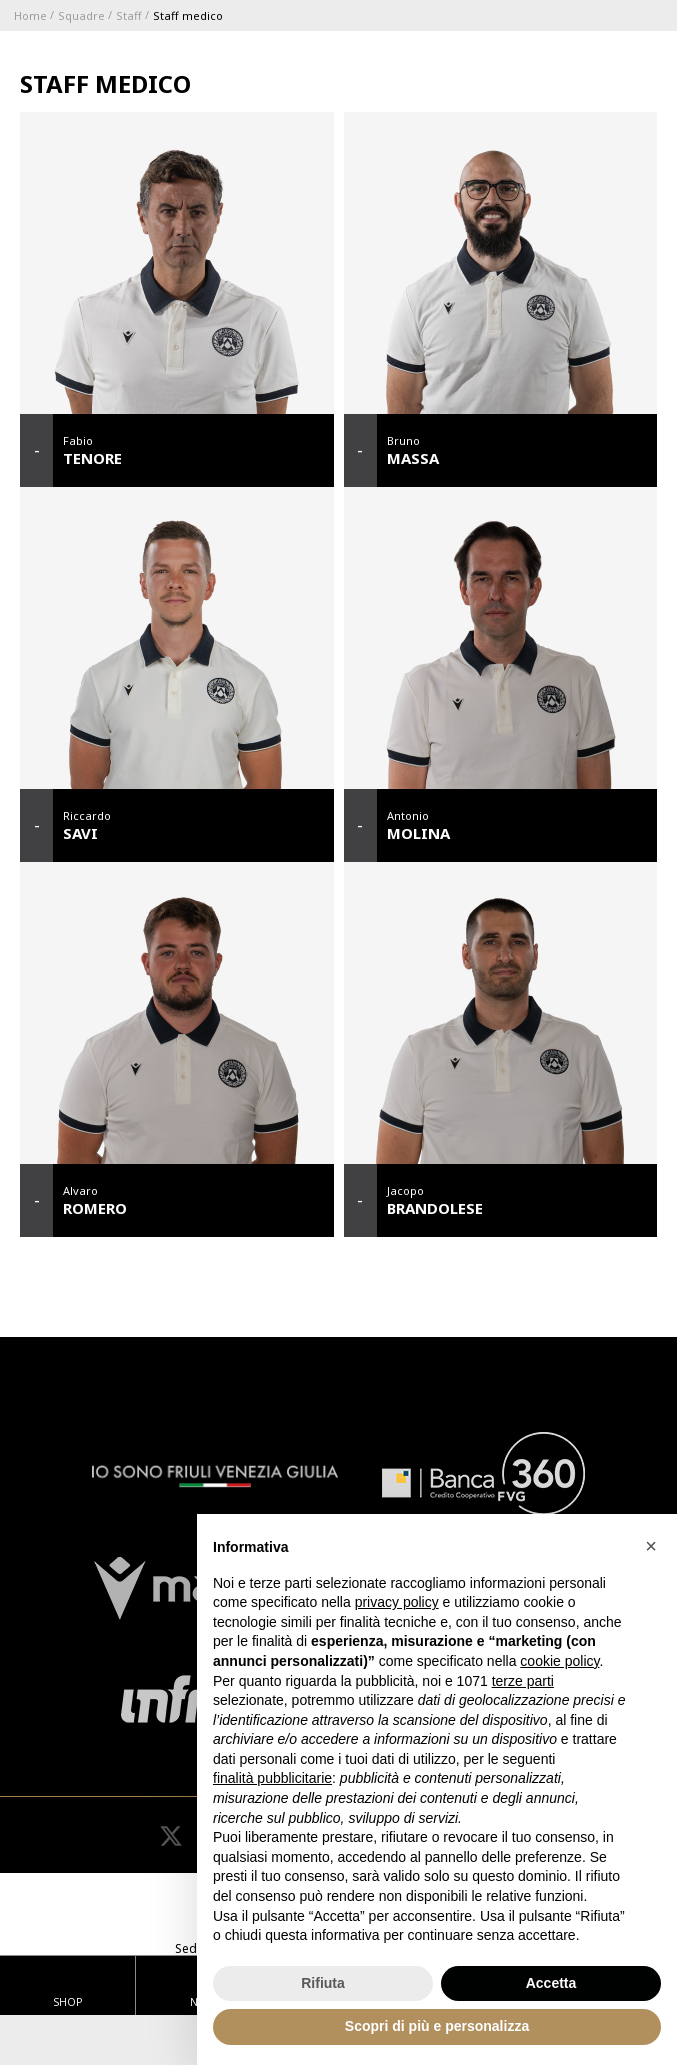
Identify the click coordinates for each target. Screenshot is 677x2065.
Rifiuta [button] (323, 1983)
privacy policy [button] (397, 1602)
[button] (651, 1546)
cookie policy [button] (559, 1661)
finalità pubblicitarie (272, 1778)
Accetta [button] (551, 1983)
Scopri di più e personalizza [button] (437, 2026)
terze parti (523, 1681)
